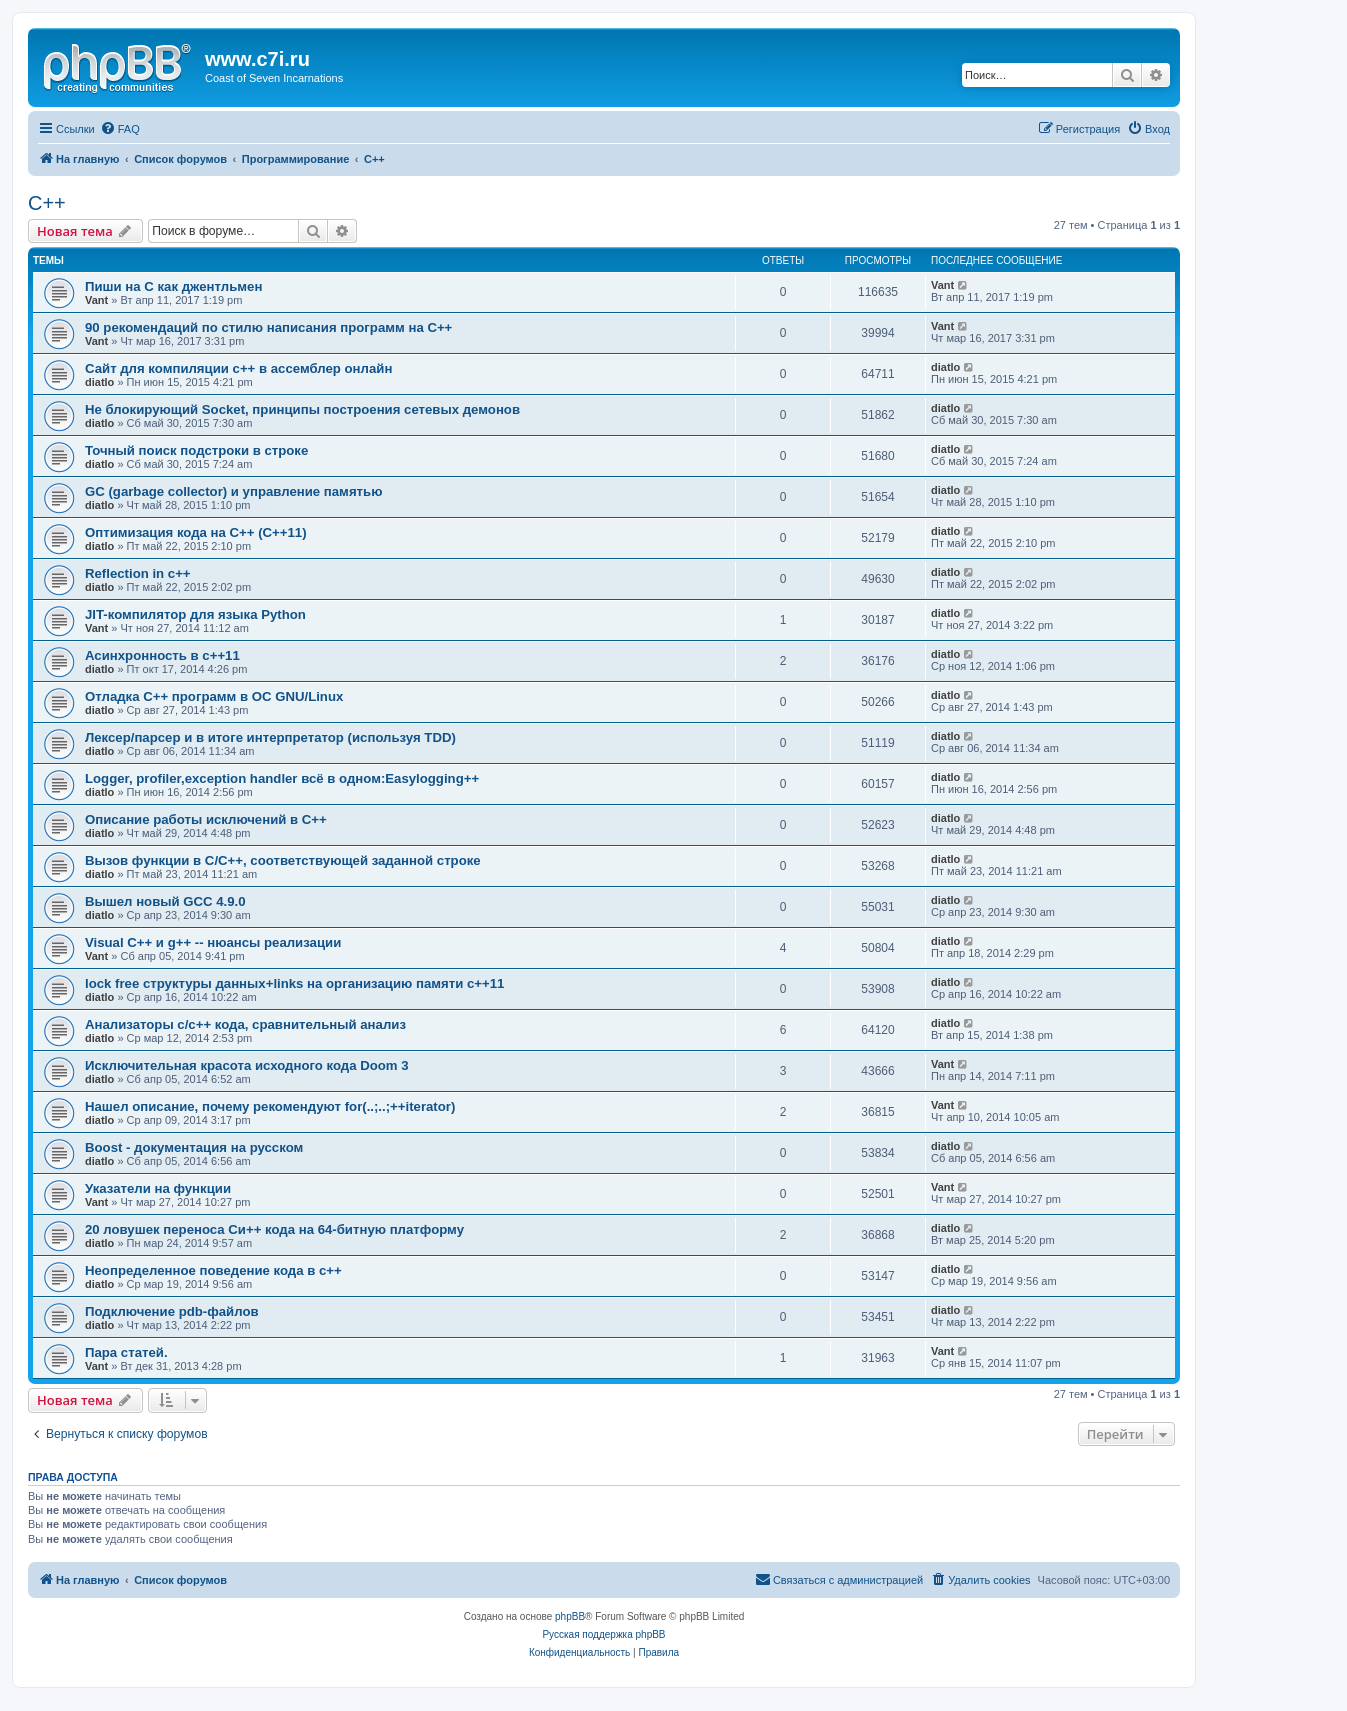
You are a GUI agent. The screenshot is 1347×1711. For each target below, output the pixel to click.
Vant (96, 300)
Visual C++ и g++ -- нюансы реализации (213, 942)
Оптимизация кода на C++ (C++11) (196, 532)
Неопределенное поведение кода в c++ (213, 1270)
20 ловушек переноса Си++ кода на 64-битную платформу (274, 1229)
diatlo (99, 382)
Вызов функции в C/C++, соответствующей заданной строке (283, 860)
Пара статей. (126, 1352)
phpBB (570, 1616)
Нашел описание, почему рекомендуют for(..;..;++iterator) (270, 1106)
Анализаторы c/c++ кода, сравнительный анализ (245, 1024)
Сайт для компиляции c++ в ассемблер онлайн (238, 368)
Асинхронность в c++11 (162, 655)
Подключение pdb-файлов (172, 1311)
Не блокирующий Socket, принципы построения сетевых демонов (302, 409)
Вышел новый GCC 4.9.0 (165, 901)
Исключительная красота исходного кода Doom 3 (247, 1065)
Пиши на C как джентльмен (173, 286)
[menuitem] (120, 129)
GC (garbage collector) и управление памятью (233, 491)
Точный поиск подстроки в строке (196, 450)
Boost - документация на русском (194, 1147)
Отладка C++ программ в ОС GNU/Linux (214, 696)
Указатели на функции (158, 1188)
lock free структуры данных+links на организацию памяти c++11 (294, 983)
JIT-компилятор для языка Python (195, 614)
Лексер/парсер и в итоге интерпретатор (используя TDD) (270, 737)
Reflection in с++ (138, 573)
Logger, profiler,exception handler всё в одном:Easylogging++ (282, 778)
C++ (47, 203)
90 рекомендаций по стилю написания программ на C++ (268, 327)
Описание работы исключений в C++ (206, 819)
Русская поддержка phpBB (603, 1634)
